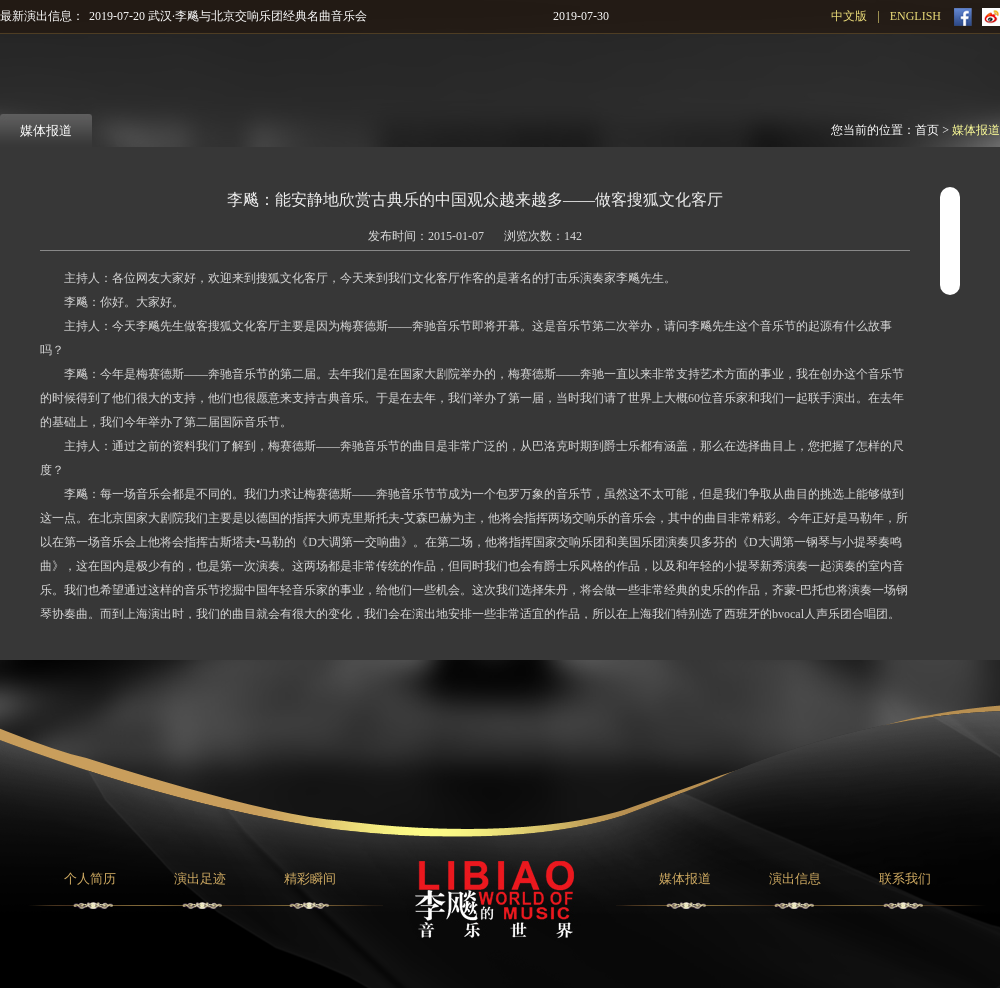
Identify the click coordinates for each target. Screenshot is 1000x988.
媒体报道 (976, 130)
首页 (927, 130)
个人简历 (90, 878)
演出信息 (795, 878)
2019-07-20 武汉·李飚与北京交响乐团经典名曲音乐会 (228, 16)
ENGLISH (915, 16)
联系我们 (905, 878)
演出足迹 (200, 878)
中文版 (849, 16)
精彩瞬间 (310, 878)
